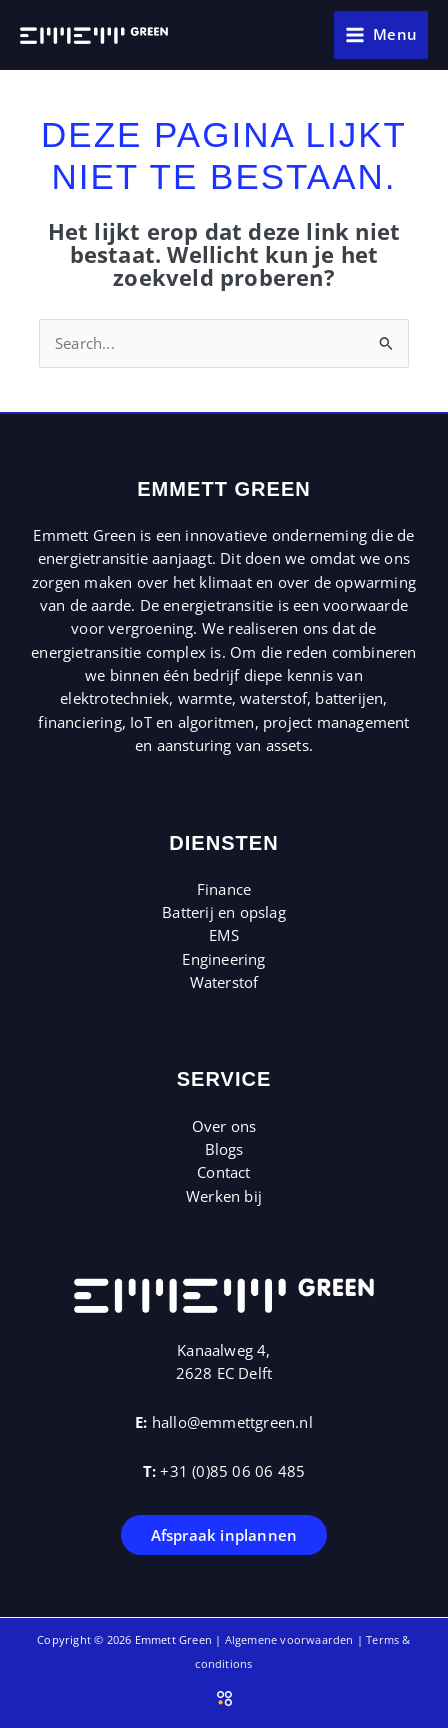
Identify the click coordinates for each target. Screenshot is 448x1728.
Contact (223, 1172)
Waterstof (224, 982)
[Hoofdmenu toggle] (381, 35)
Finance (224, 889)
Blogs (224, 1149)
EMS (224, 935)
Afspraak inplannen (224, 1535)
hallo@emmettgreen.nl (232, 1422)
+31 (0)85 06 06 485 (232, 1471)
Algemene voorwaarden (289, 1639)
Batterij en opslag (224, 912)
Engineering (223, 959)
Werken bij (224, 1196)
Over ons (224, 1126)
